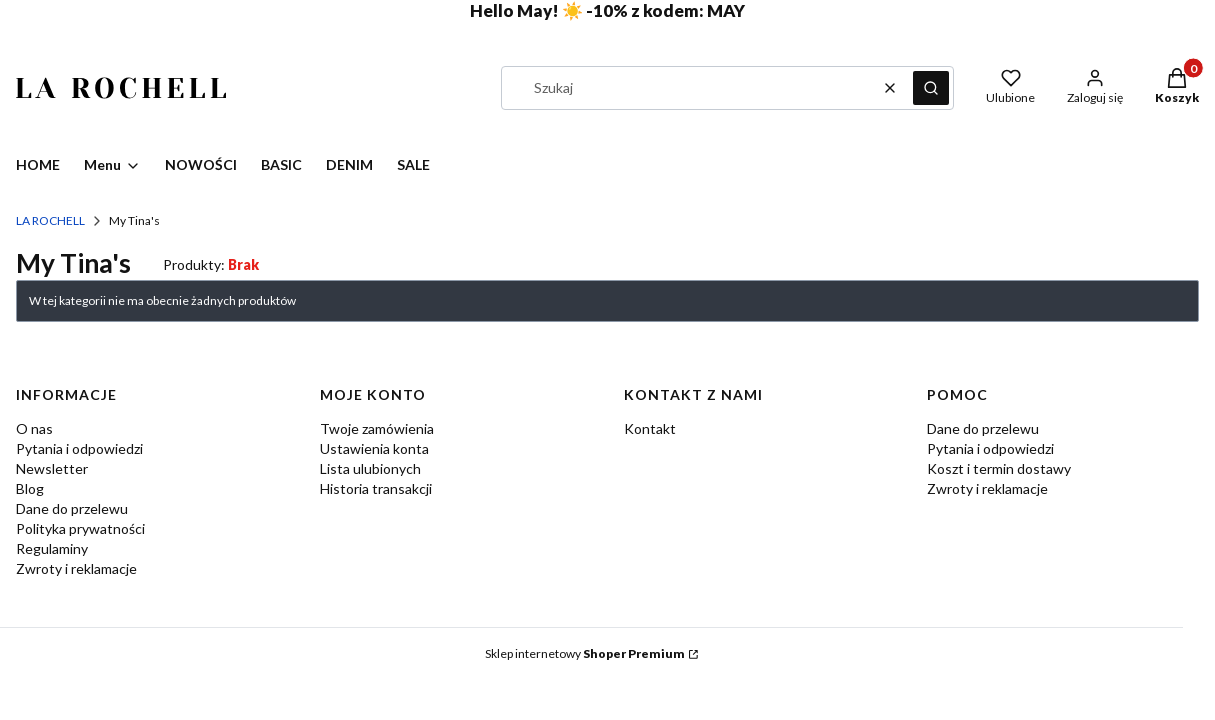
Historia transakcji (376, 488)
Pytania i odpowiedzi (79, 448)
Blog (30, 488)
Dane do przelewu (72, 508)
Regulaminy (52, 548)
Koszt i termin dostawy (999, 468)
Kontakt (650, 428)
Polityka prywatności (80, 528)
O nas (34, 428)
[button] (931, 88)
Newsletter (52, 468)
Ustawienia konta (374, 448)
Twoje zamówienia (377, 428)
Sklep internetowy (585, 653)
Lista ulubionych (370, 468)
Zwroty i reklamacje (76, 568)
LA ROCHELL (50, 220)
